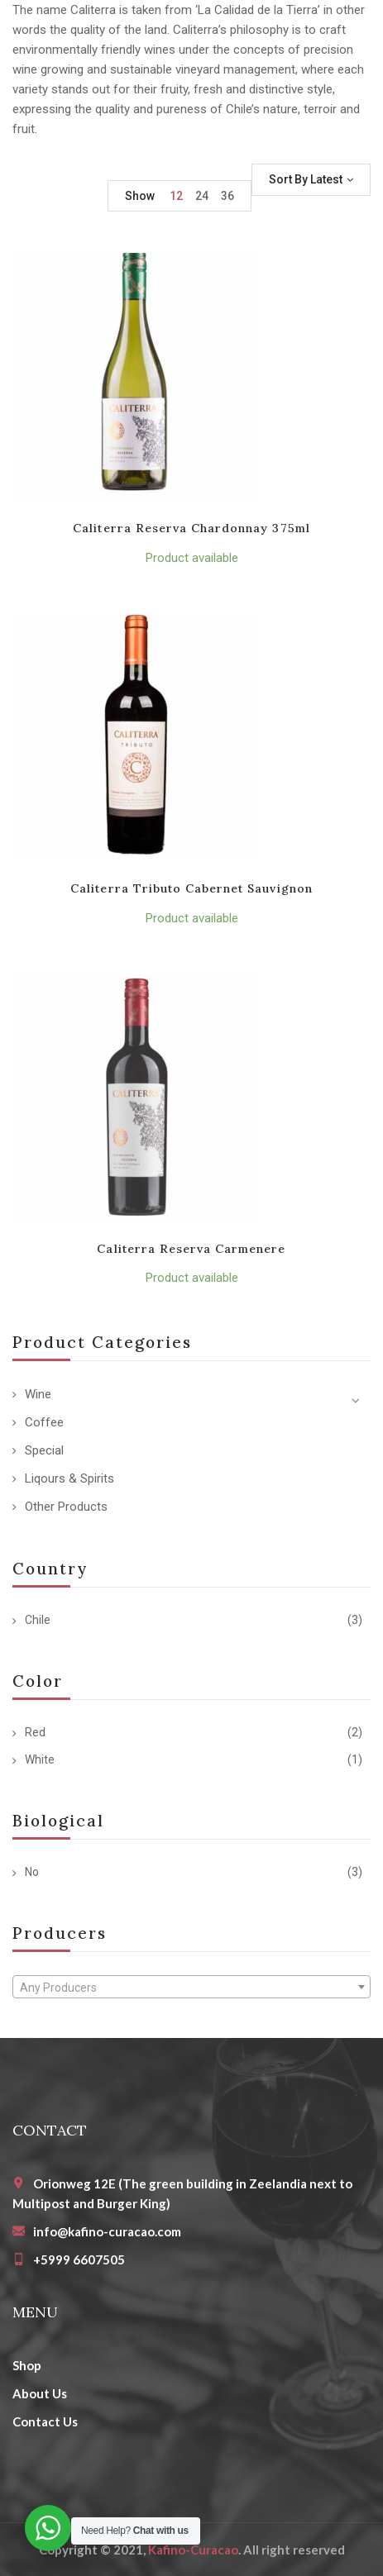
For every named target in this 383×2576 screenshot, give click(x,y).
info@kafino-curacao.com (107, 2231)
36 (227, 195)
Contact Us (45, 2421)
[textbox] (191, 1987)
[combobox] (191, 1986)
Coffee (44, 1422)
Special (44, 1450)
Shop (26, 2365)
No (32, 1871)
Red (35, 1732)
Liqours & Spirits (69, 1478)
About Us (39, 2393)
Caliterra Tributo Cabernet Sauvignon (191, 888)
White (40, 1759)
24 (201, 195)
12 (176, 195)
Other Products (66, 1506)
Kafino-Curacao (193, 2549)
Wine (38, 1394)
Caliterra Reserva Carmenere (191, 1248)
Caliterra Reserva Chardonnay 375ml (191, 528)
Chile (37, 1619)
